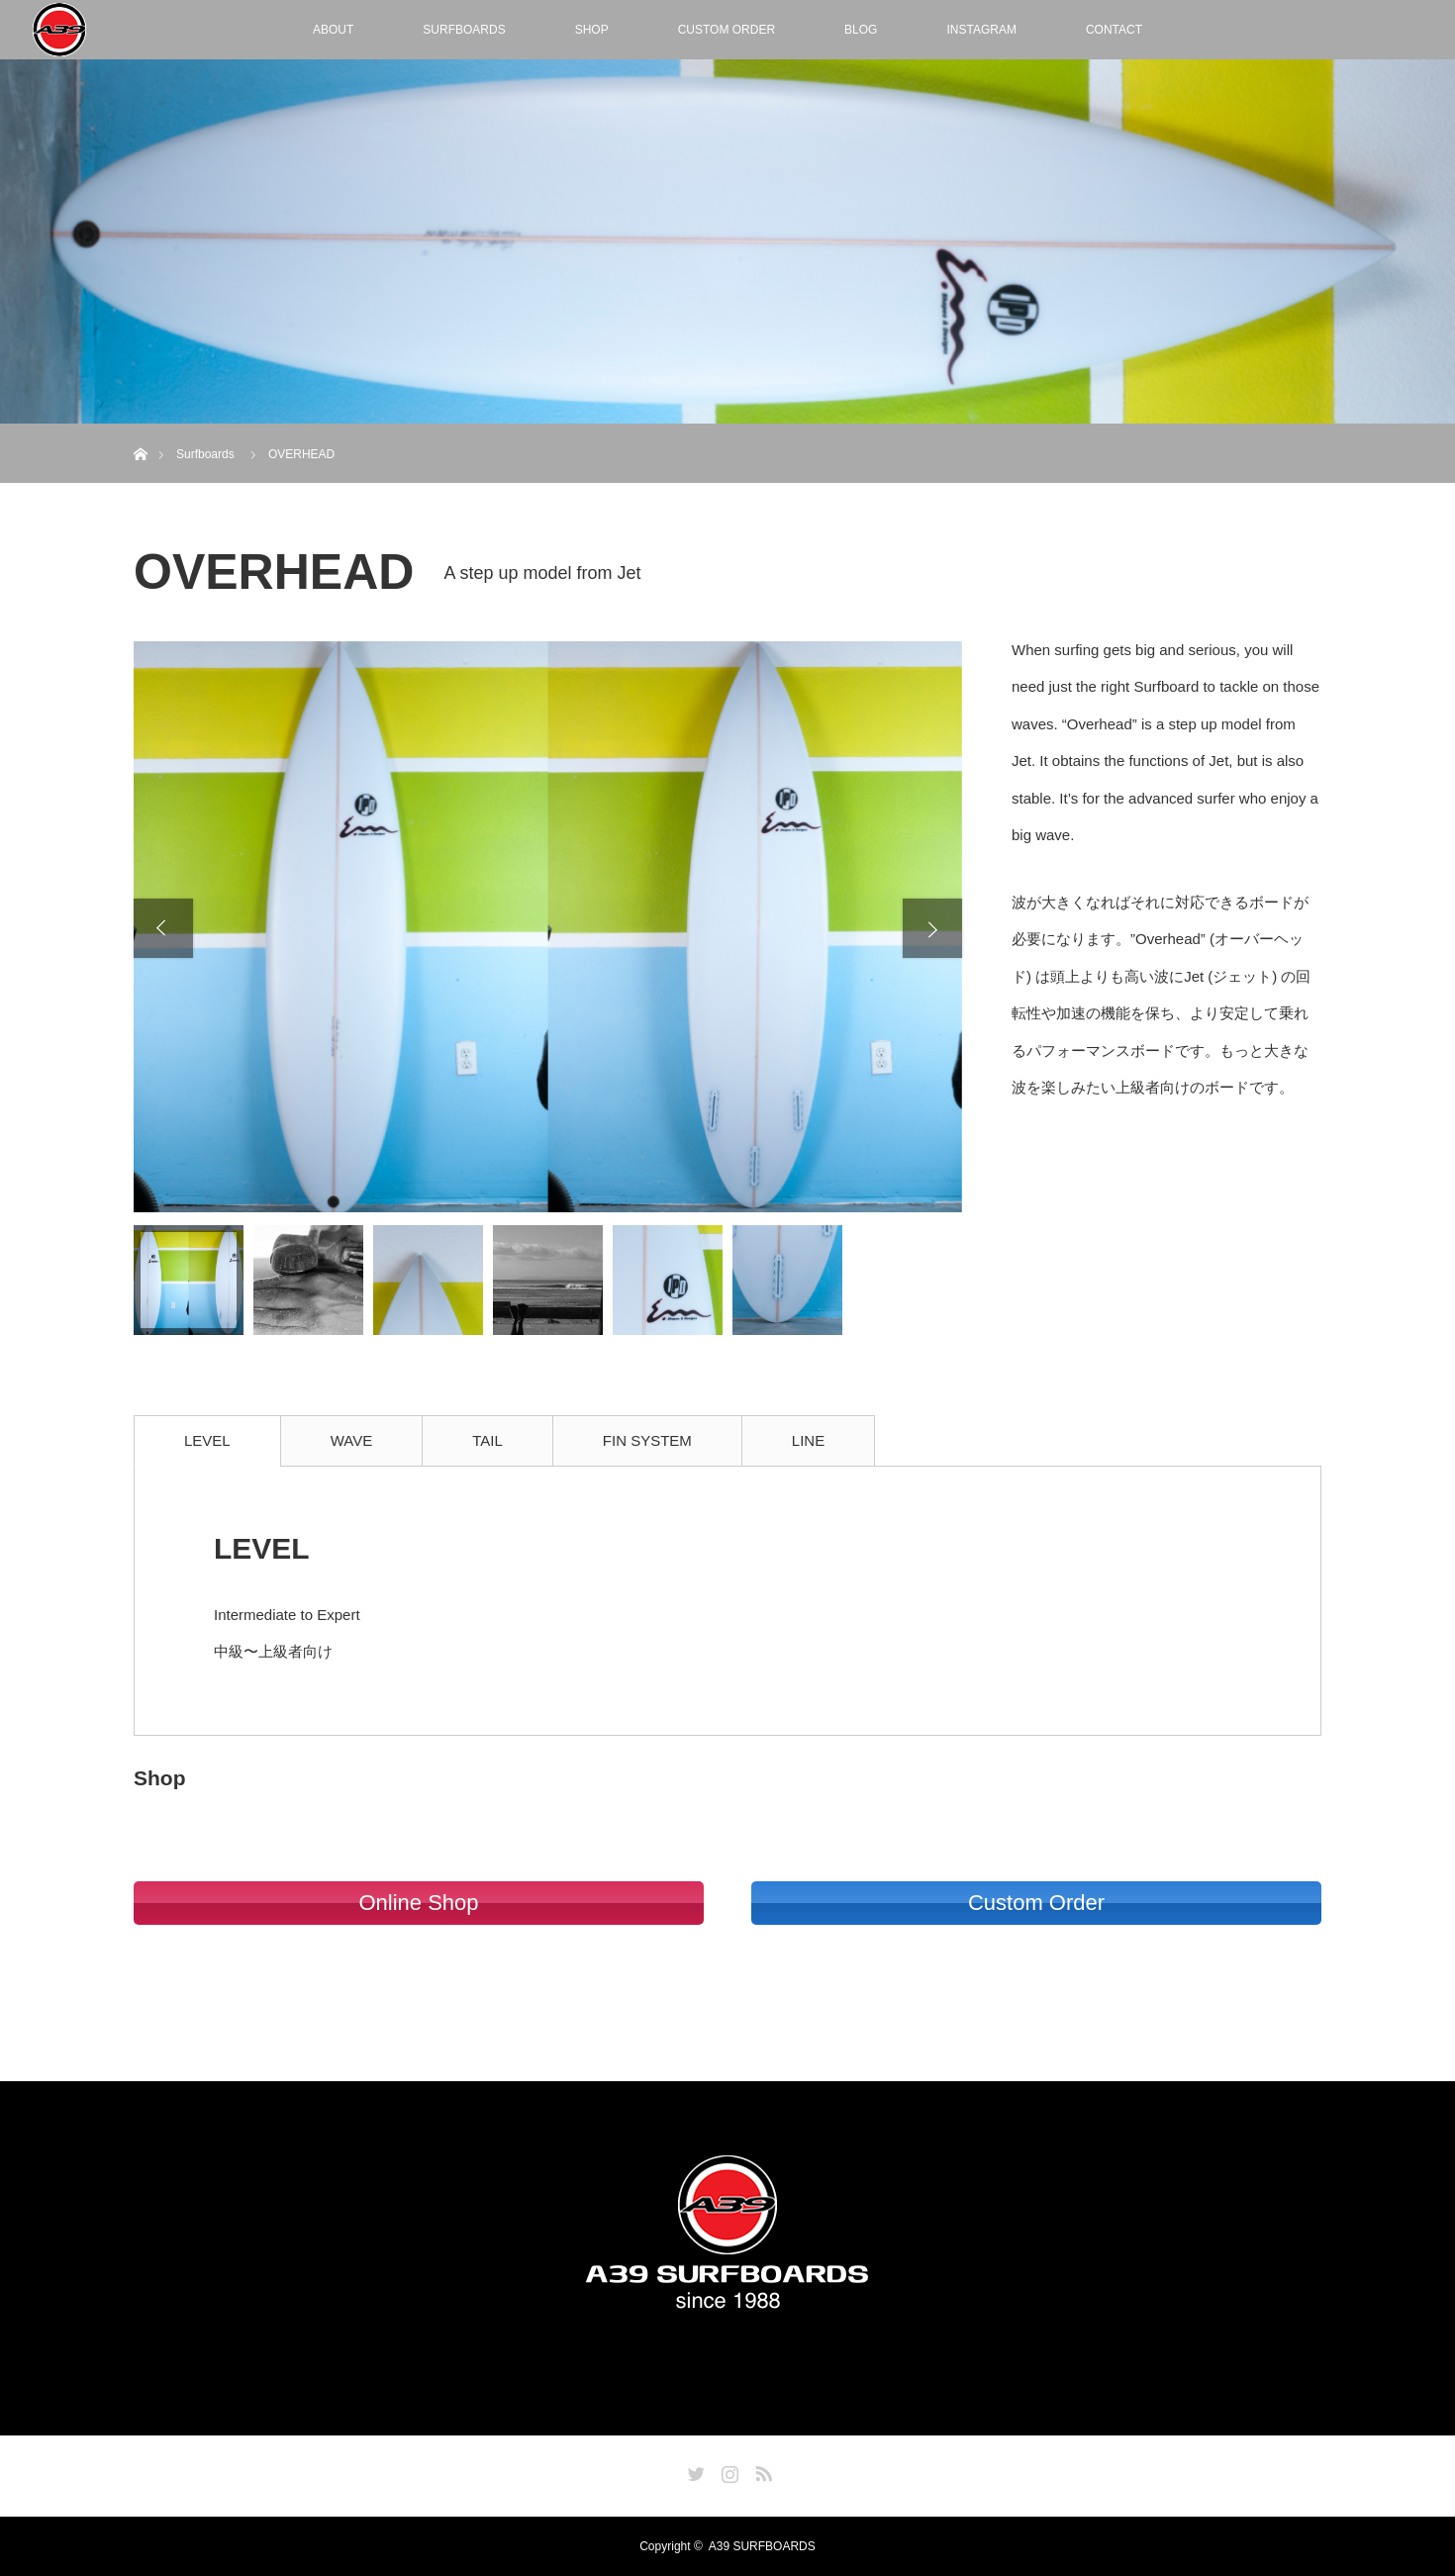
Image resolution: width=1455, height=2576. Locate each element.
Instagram (727, 2470)
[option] (548, 927)
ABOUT (333, 30)
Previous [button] (163, 928)
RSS (761, 2470)
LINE (808, 1440)
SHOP (592, 30)
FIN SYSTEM (647, 1440)
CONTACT (1114, 30)
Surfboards (205, 454)
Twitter (694, 2470)
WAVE (352, 1440)
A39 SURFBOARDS (762, 2546)
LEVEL (207, 1440)
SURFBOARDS (464, 30)
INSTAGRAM (981, 30)
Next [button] (932, 928)
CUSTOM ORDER (726, 30)
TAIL (487, 1440)
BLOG (860, 30)
